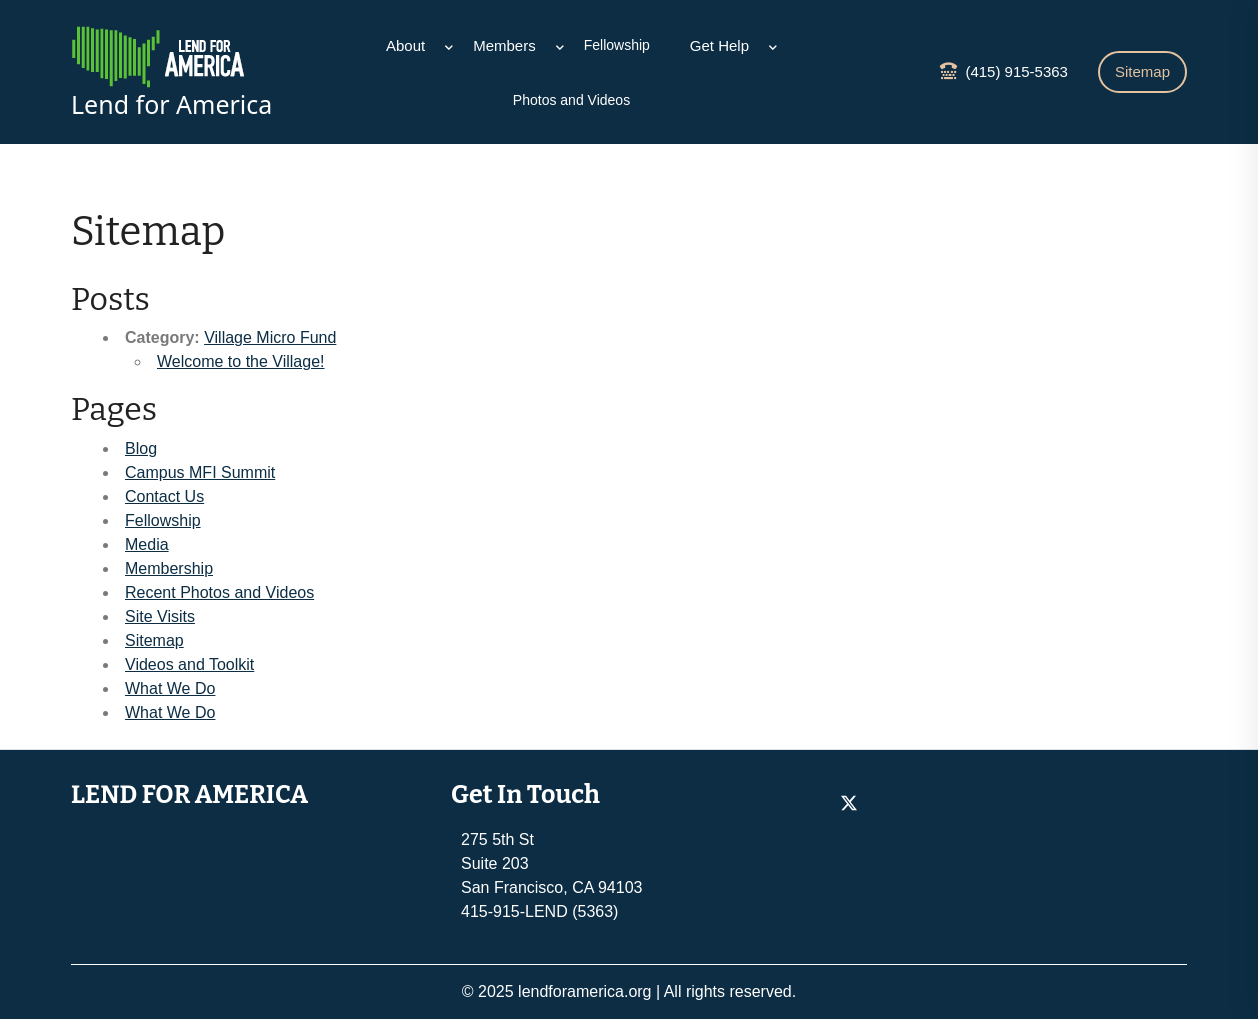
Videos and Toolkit (189, 664)
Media (147, 544)
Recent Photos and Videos (219, 592)
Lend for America (171, 104)
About (405, 45)
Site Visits (160, 616)
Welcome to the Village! (241, 361)
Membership (169, 568)
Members (504, 45)
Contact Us (164, 496)
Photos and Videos (571, 100)
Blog (141, 448)
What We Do (170, 688)
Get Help (719, 45)
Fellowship (617, 45)
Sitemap (1142, 71)
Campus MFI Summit (200, 472)
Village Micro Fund (270, 337)
